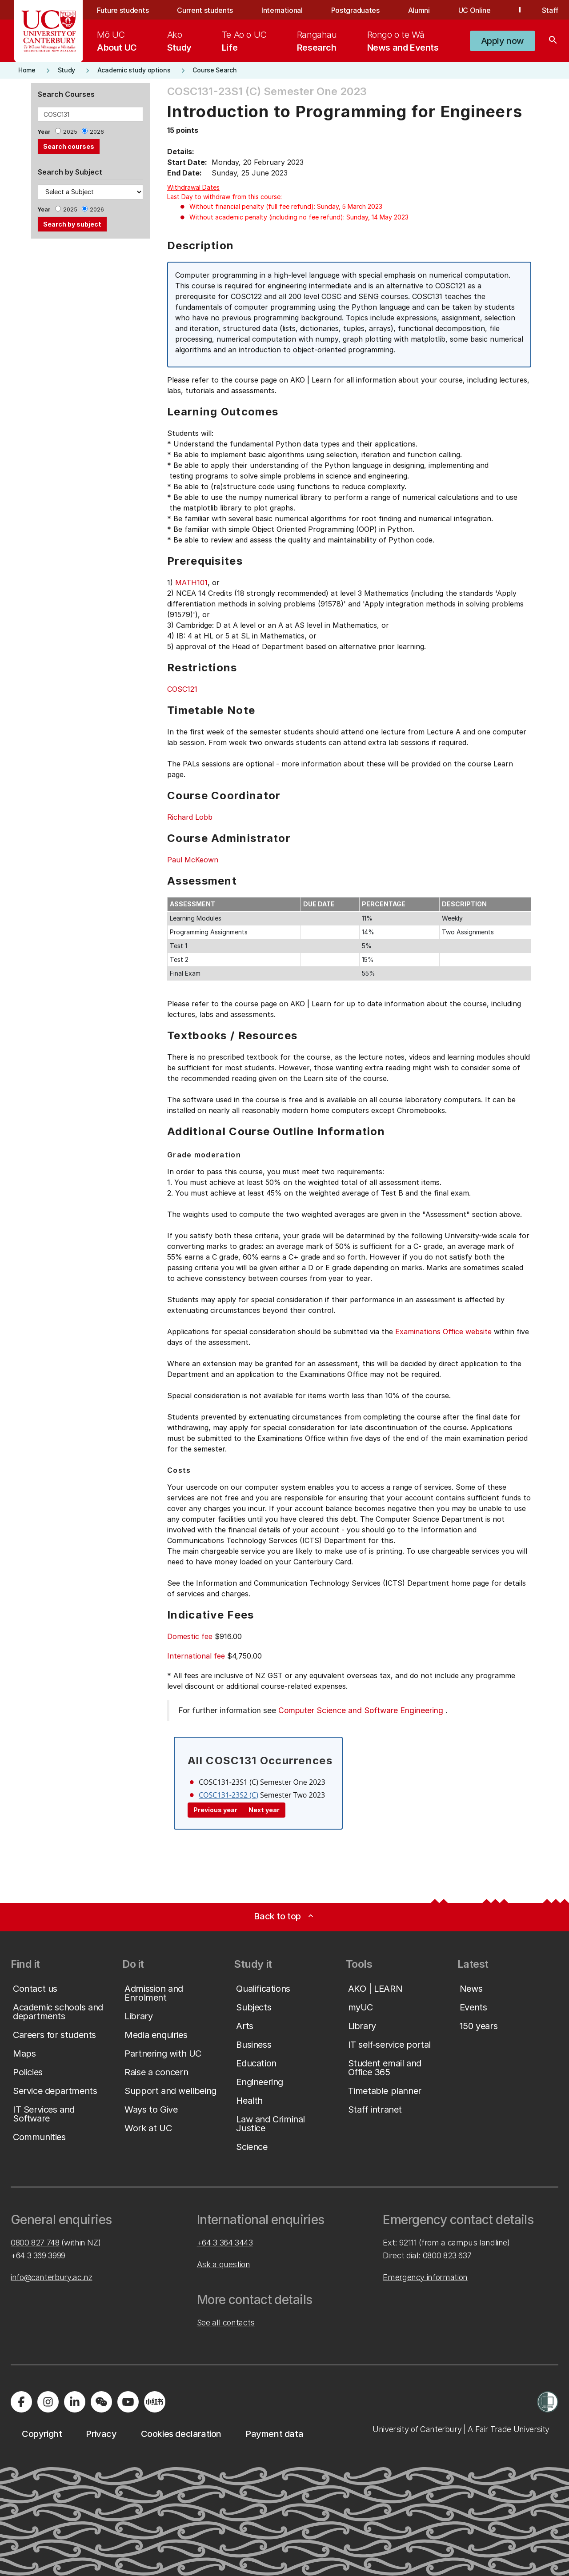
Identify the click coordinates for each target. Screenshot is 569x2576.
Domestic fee (189, 1636)
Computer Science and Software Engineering (360, 1710)
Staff (550, 10)
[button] (502, 41)
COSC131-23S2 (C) (228, 1795)
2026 (97, 131)
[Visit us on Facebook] (21, 2402)
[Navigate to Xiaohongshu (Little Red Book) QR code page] (154, 2402)
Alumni (419, 10)
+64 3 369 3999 (38, 2255)
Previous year (215, 1810)
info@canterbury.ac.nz (51, 2277)
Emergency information (425, 2277)
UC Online (474, 10)
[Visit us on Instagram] (48, 2402)
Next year (264, 1810)
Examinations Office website (443, 1331)
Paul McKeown (192, 859)
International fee (196, 1655)
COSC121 (182, 689)
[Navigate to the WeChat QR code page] (101, 2402)
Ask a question (223, 2264)
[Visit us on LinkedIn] (74, 2402)
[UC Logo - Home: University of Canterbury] (48, 31)
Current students (205, 10)
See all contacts (226, 2322)
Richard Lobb (189, 817)
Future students (122, 10)
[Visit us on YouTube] (128, 2402)
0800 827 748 (35, 2242)
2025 (70, 131)
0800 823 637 (447, 2255)
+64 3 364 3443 (225, 2242)
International (282, 10)
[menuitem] (117, 41)
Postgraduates (355, 10)
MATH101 (191, 582)
